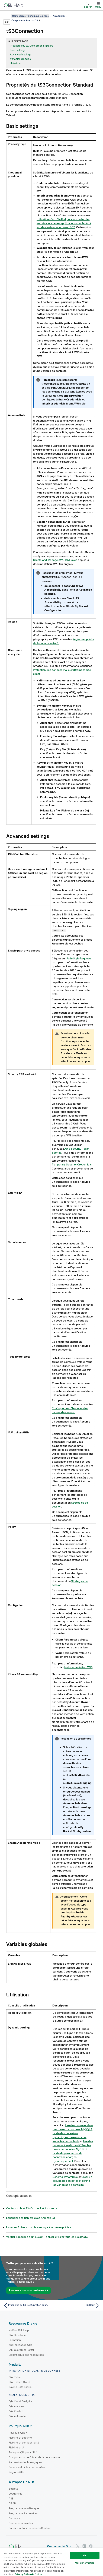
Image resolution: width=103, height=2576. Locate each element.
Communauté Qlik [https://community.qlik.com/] (59, 2545)
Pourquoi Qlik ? (18, 2431)
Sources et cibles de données (27, 2466)
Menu (98, 6)
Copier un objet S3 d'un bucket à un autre (31, 2207)
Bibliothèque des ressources (26, 2354)
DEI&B (12, 2502)
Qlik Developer (18, 2334)
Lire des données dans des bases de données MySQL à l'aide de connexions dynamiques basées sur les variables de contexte (73, 2132)
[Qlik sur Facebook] (91, 2545)
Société (13, 2487)
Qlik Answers (17, 2405)
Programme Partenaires (23, 2512)
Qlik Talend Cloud (19, 2381)
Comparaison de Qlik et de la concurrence (34, 2456)
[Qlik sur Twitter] (77, 2545)
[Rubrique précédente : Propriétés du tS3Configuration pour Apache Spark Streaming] (26, 2305)
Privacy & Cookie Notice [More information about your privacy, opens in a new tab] (28, 2574)
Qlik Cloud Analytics (21, 2400)
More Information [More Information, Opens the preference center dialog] (85, 2562)
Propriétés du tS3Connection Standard (31, 45)
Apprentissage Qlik (20, 2344)
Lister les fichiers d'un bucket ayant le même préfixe (38, 2226)
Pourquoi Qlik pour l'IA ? (23, 2451)
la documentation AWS (78, 1666)
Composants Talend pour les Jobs (30, 15)
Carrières (14, 2517)
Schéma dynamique (65, 2176)
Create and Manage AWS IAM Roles (55, 559)
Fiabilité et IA (16, 2446)
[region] (51, 2562)
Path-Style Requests (78, 958)
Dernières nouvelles (21, 2522)
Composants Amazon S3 (24, 20)
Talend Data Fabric (20, 2386)
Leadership (15, 2492)
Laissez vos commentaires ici (28, 2289)
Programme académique (24, 2507)
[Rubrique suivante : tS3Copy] (76, 2305)
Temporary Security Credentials (72, 1163)
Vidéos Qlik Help (19, 2329)
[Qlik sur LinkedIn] (84, 2545)
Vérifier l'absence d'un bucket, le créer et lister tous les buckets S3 (47, 2236)
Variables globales (20, 58)
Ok (84, 2555)
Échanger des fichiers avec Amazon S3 (30, 2217)
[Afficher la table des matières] (7, 15)
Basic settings (17, 50)
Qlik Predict (16, 2410)
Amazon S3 (59, 15)
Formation (15, 2339)
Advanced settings (20, 54)
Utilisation (15, 63)
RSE (11, 2497)
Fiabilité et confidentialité (24, 2441)
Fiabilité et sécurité (20, 2436)
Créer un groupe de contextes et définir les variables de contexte (72, 2180)
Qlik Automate (17, 2415)
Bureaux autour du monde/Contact (30, 2527)
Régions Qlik (16, 2471)
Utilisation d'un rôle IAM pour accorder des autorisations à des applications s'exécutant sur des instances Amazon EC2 (64, 223)
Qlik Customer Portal (21, 2349)
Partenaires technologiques (25, 2461)
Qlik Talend (15, 2376)
